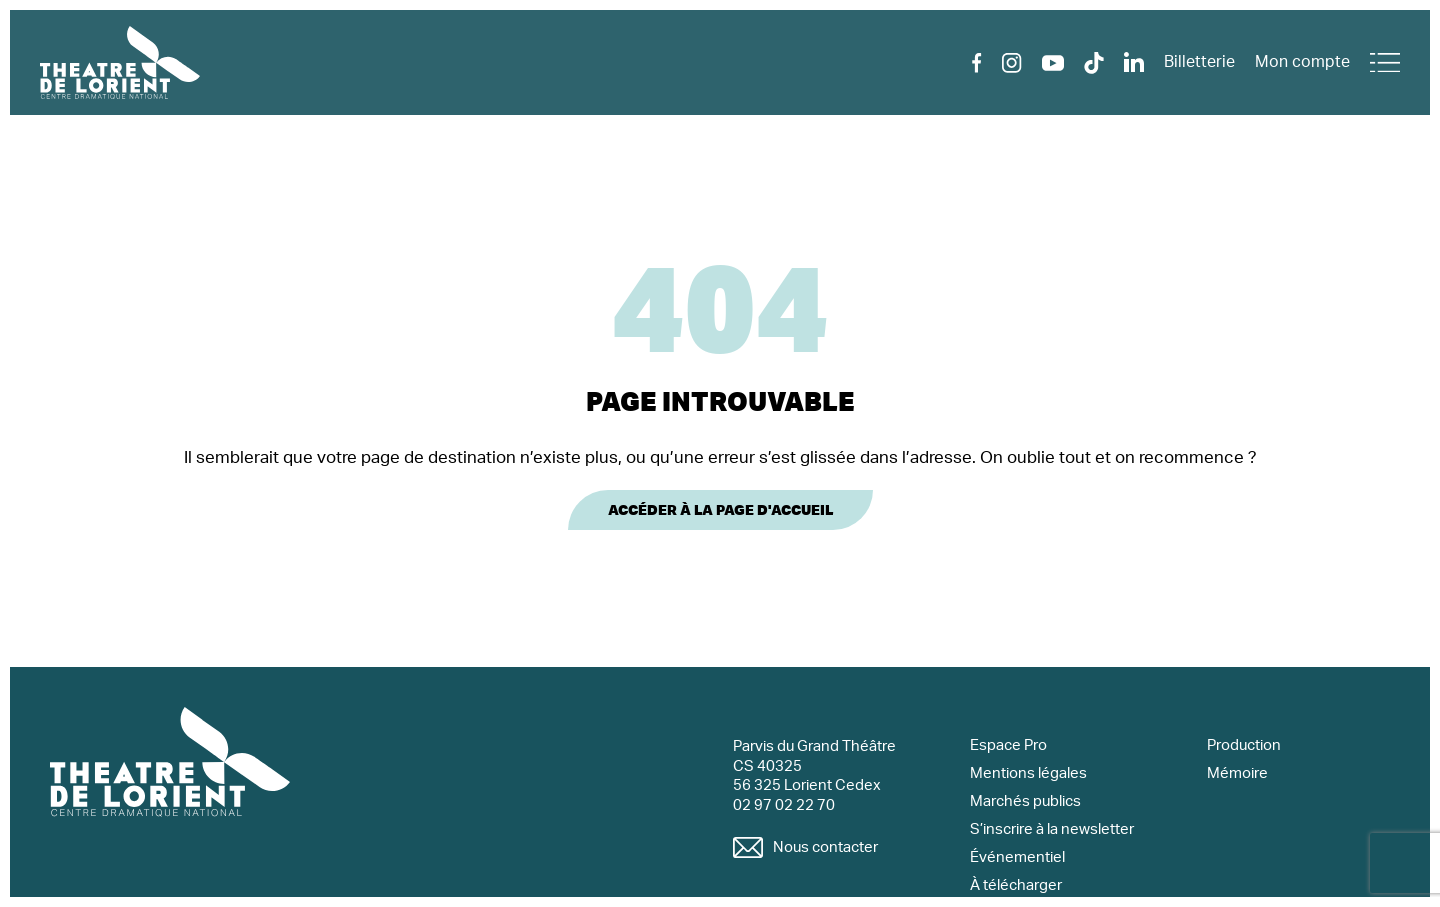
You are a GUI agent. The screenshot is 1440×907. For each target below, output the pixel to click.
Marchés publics (1025, 801)
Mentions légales (1028, 773)
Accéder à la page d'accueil (720, 510)
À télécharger (1016, 885)
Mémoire (1237, 773)
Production (1244, 745)
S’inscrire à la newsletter (1052, 829)
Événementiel (1017, 857)
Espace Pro (1008, 745)
